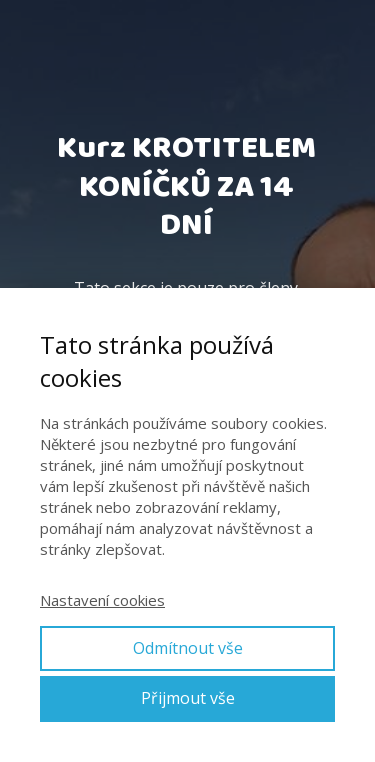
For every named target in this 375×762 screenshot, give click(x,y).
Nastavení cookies (102, 600)
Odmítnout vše (188, 648)
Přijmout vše (188, 698)
